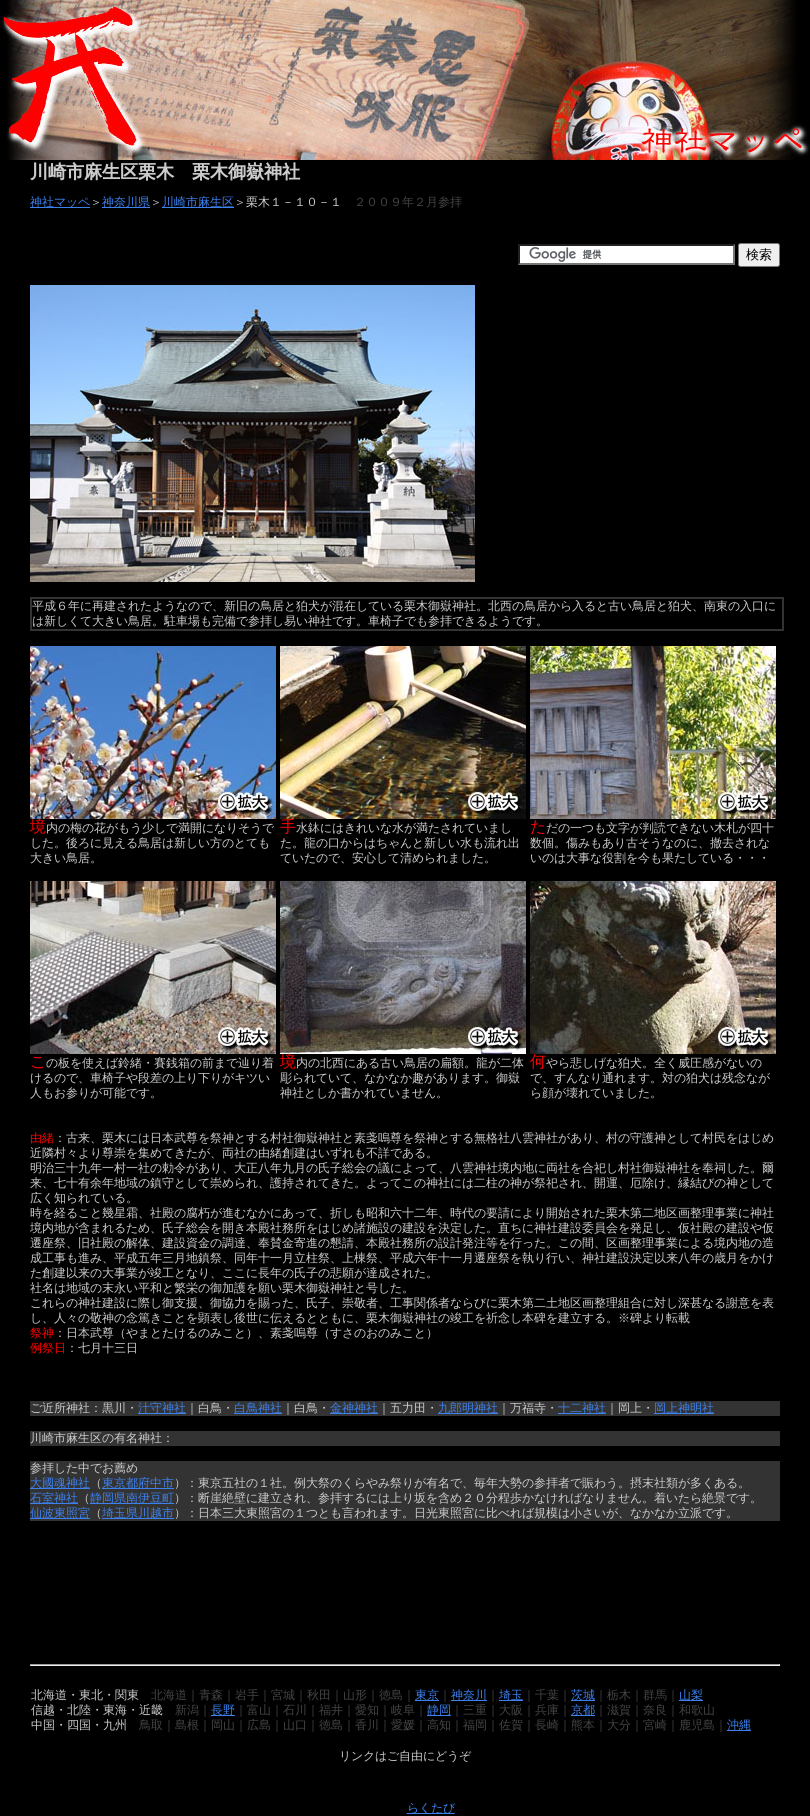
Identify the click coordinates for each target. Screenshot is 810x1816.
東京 (427, 1695)
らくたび (431, 1808)
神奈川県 (126, 202)
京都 (583, 1710)
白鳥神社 (258, 1408)
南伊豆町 (150, 1498)
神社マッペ (60, 202)
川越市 (156, 1513)
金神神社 (354, 1408)
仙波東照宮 (60, 1513)
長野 (223, 1710)
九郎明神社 (468, 1408)
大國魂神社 (60, 1483)
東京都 (120, 1483)
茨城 (583, 1695)
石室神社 (54, 1498)
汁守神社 (162, 1408)
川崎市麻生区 (198, 202)
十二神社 (582, 1408)
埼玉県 (120, 1513)
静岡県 (108, 1498)
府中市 (156, 1483)
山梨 (691, 1695)
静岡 (439, 1710)
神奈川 (469, 1695)
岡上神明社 (684, 1408)
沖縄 (739, 1725)
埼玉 (511, 1695)
